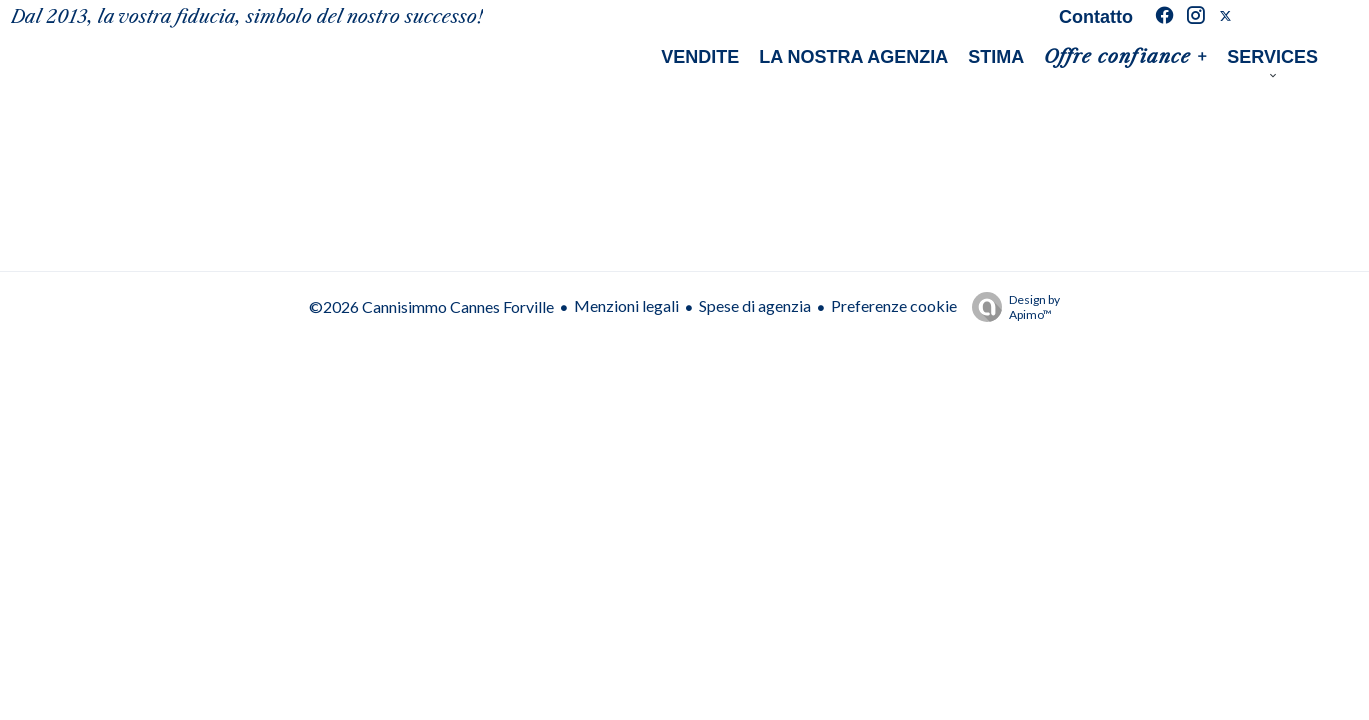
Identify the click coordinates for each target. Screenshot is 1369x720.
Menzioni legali (626, 305)
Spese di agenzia (755, 305)
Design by (1011, 307)
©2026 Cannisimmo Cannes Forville (431, 306)
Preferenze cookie (894, 305)
